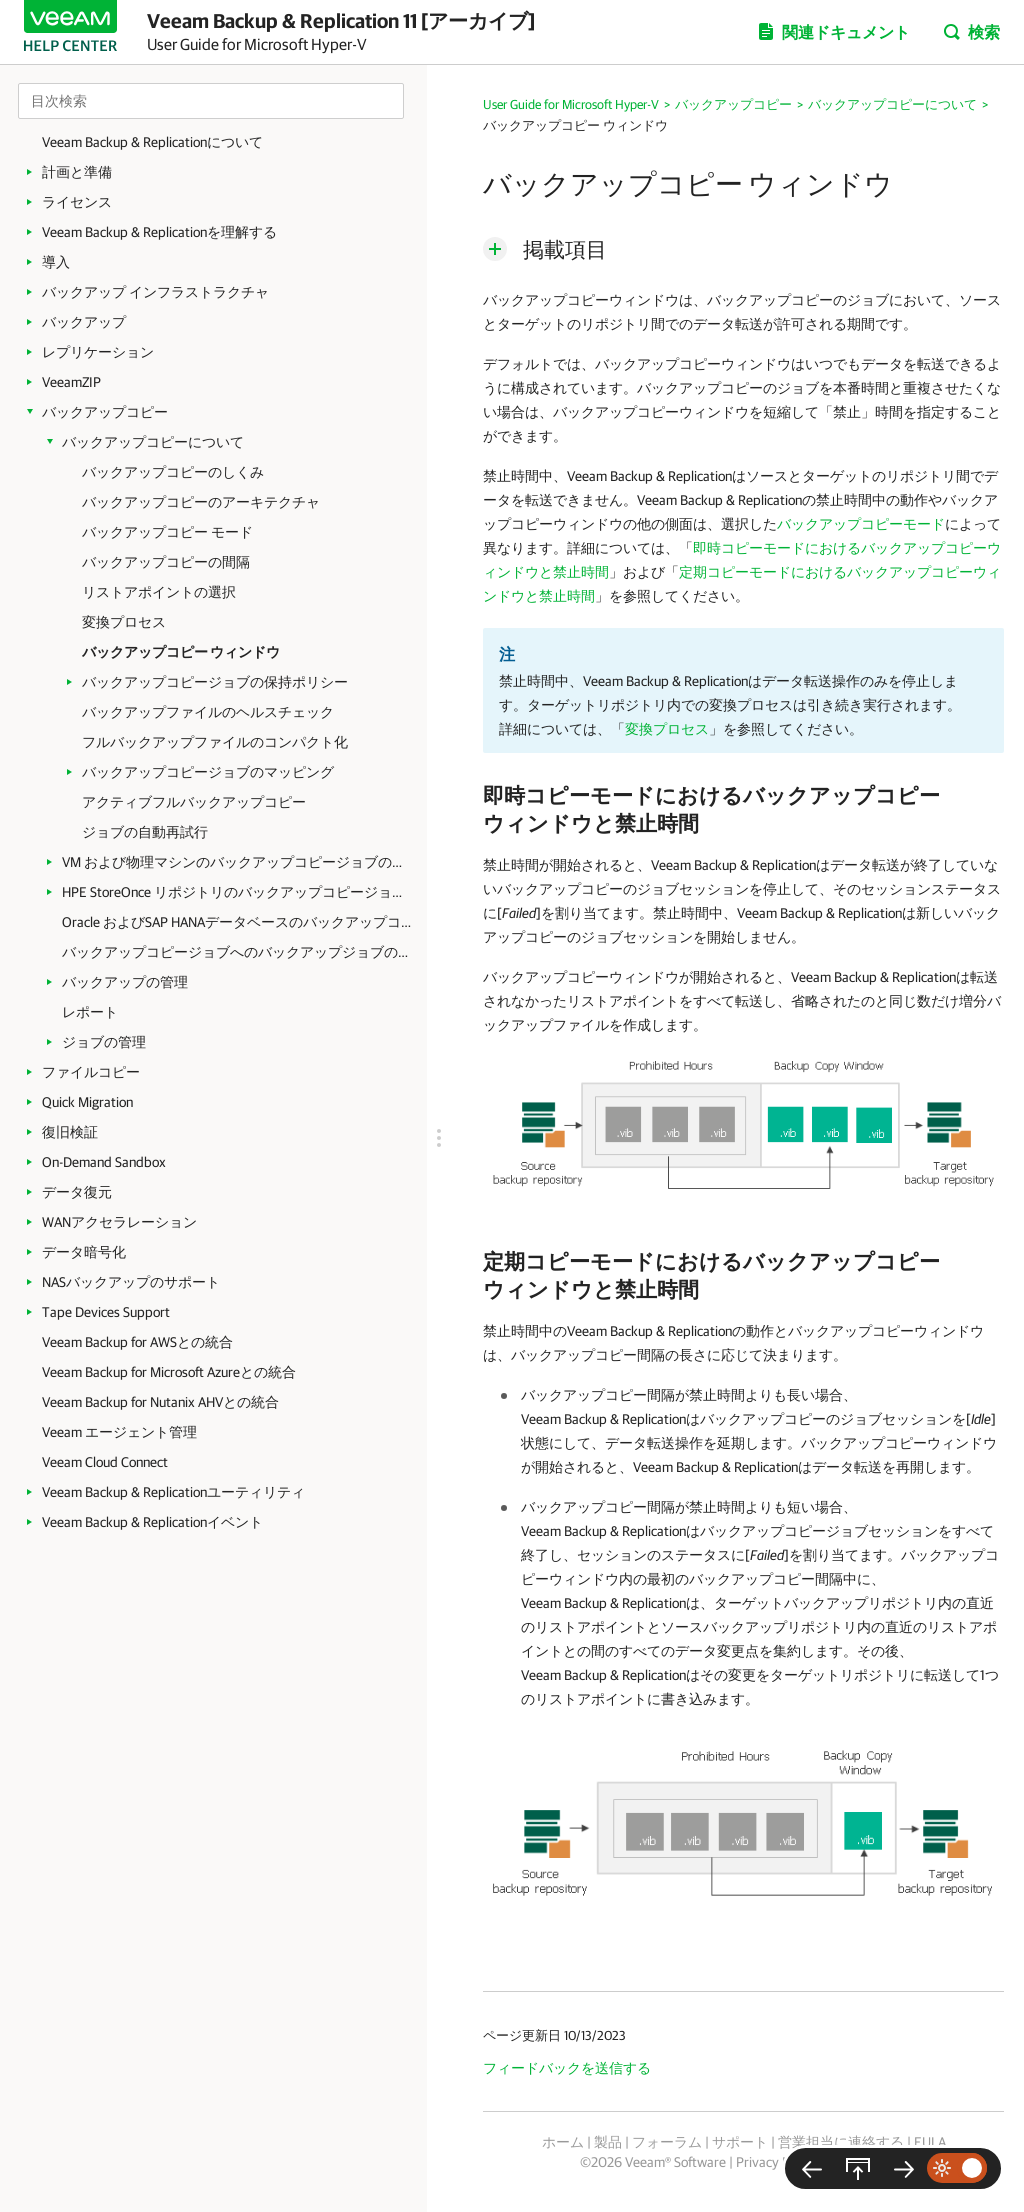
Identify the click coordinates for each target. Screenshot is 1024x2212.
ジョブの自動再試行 (145, 832)
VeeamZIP (71, 382)
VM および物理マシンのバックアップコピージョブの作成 (237, 862)
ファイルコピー (91, 1072)
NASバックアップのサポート (131, 1282)
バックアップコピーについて (153, 442)
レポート (90, 1012)
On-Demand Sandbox (104, 1162)
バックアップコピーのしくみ (173, 472)
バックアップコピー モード (167, 532)
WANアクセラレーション (119, 1222)
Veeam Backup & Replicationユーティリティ (173, 1492)
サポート (740, 2142)
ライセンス (77, 202)
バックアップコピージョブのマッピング (208, 772)
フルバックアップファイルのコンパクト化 (215, 742)
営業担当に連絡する (841, 2142)
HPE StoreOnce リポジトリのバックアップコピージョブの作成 (237, 892)
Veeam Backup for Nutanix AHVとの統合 (160, 1402)
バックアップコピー (105, 412)
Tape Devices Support (106, 1312)
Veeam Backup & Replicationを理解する (159, 232)
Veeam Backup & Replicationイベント (152, 1522)
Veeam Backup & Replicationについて (152, 142)
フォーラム (667, 2142)
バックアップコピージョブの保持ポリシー (215, 682)
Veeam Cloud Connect (105, 1462)
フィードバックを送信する (567, 2068)
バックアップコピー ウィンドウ (181, 652)
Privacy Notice (777, 2162)
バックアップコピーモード (861, 524)
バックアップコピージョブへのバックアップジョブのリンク (237, 952)
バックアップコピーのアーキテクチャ (201, 502)
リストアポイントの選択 (159, 592)
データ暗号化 (84, 1252)
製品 (608, 2142)
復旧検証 (70, 1132)
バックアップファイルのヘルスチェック (208, 712)
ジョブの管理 (104, 1042)
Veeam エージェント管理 (119, 1432)
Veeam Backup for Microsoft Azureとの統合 (169, 1372)
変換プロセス (124, 622)
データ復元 (77, 1192)
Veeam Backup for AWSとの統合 (137, 1342)
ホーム (563, 2142)
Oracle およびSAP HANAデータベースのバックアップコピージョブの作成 (237, 922)
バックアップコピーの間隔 (166, 562)
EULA (930, 2142)
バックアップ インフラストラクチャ (155, 292)
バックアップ (84, 322)
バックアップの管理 (125, 982)
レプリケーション (98, 352)
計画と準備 (77, 172)
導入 (56, 262)
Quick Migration (87, 1102)
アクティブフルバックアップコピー (194, 802)
